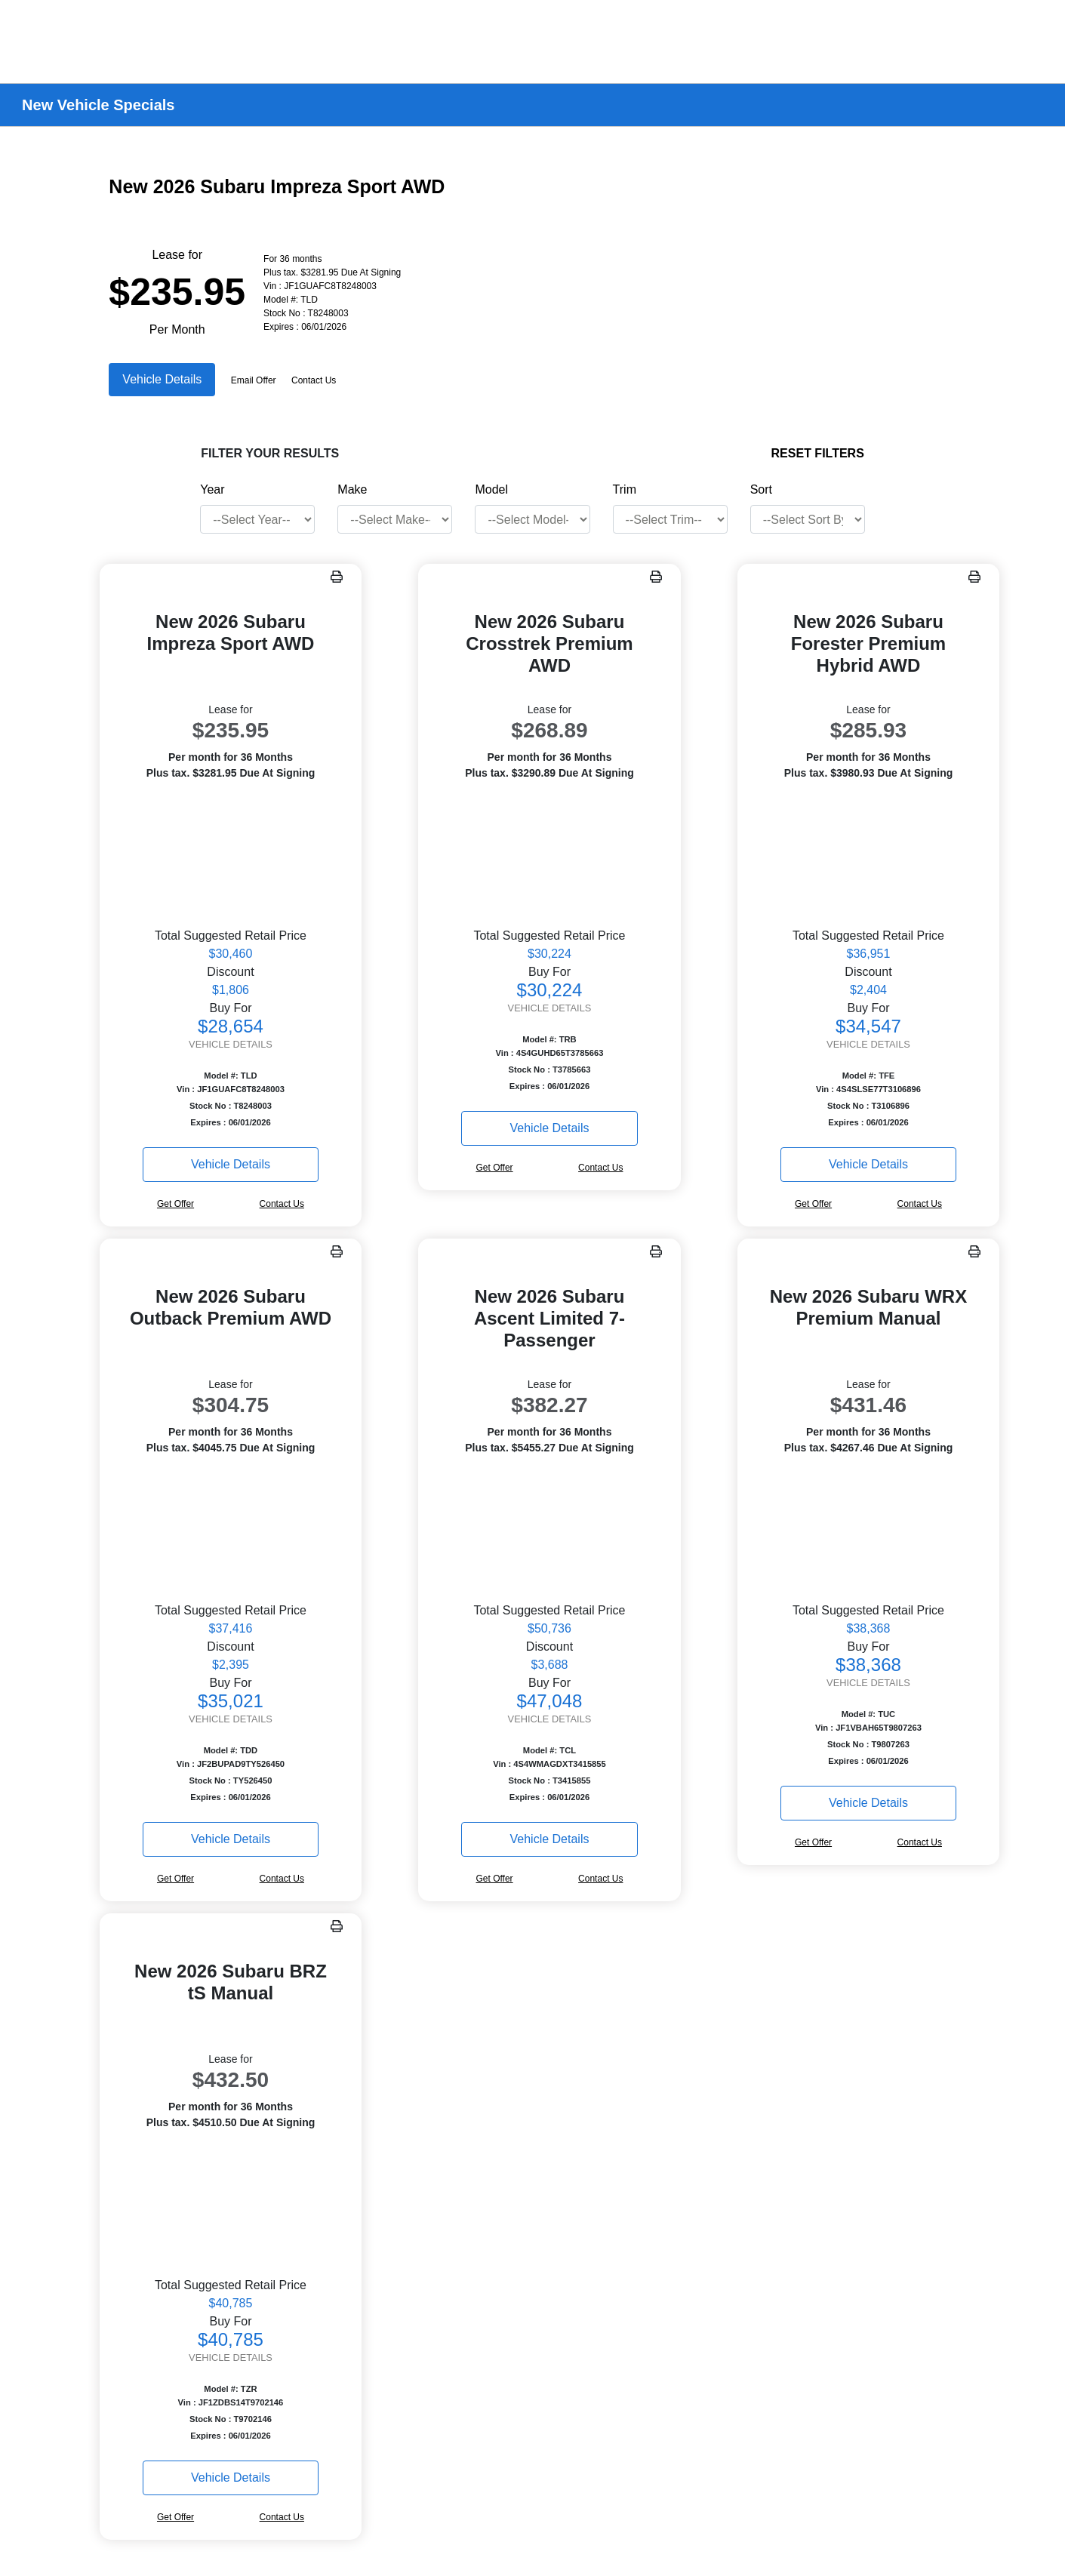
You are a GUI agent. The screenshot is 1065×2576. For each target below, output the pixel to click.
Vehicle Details (162, 379)
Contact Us (313, 380)
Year (212, 489)
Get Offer (175, 1204)
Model (491, 489)
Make (352, 489)
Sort (761, 489)
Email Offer (253, 380)
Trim (624, 489)
